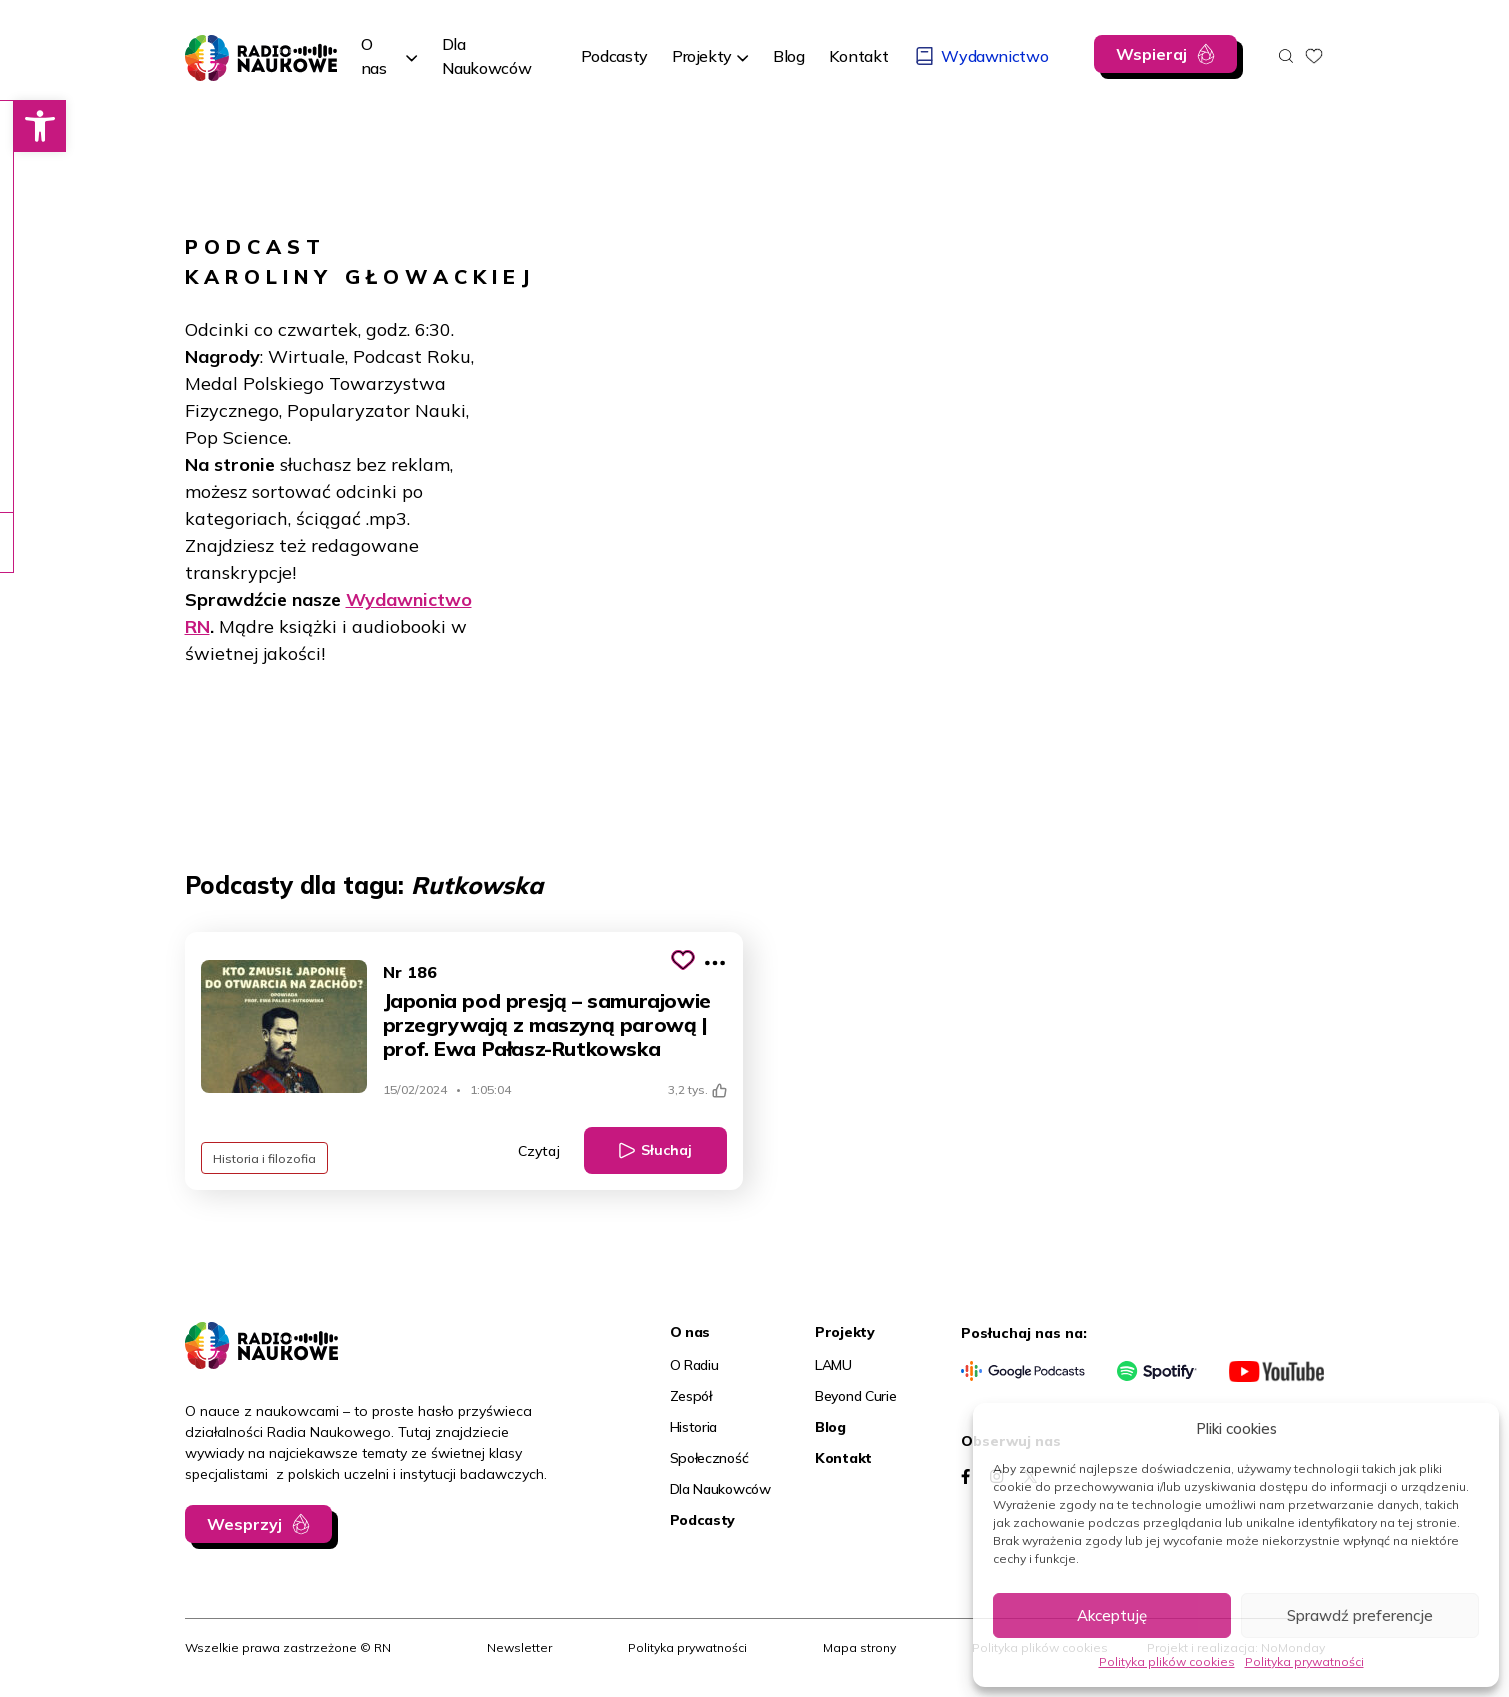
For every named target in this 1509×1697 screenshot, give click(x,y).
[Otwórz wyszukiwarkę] (1286, 56)
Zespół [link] (691, 1396)
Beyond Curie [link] (856, 1396)
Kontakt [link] (843, 1458)
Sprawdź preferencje (1360, 1615)
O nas (374, 56)
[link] (26, 126)
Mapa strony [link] (859, 1647)
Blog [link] (830, 1427)
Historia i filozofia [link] (265, 1157)
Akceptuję (1112, 1615)
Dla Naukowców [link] (720, 1489)
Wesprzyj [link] (244, 1524)
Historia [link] (694, 1427)
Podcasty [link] (703, 1520)
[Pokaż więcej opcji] (715, 963)
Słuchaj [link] (666, 1150)
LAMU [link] (833, 1365)
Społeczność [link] (709, 1458)
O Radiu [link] (694, 1365)
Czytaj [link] (539, 1151)
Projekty (702, 56)
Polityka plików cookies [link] (1167, 1661)
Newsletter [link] (519, 1647)
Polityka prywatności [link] (1304, 1661)
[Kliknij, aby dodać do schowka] (683, 960)
